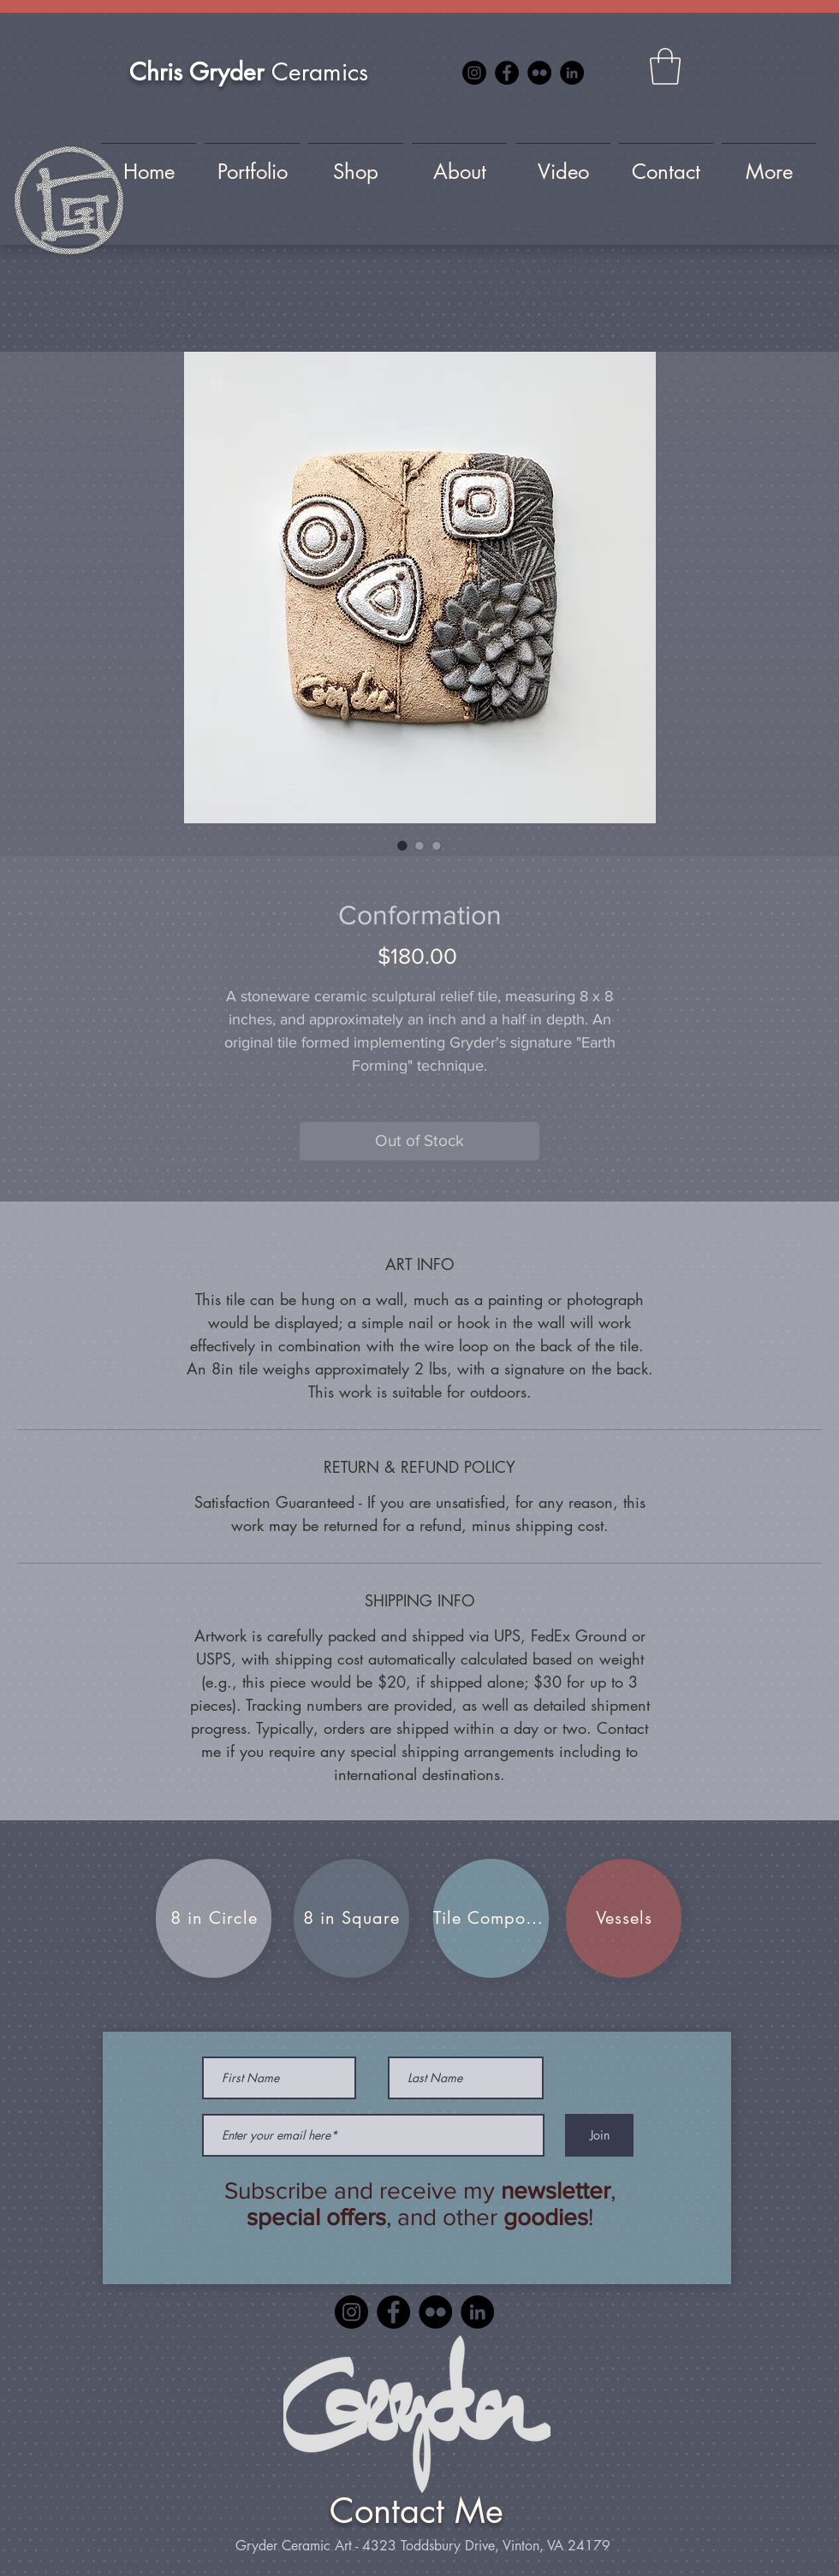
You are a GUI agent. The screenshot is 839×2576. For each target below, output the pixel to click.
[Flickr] (539, 73)
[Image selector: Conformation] (402, 845)
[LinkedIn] (572, 73)
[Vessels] (623, 1918)
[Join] (599, 2135)
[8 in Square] (351, 1918)
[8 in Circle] (213, 1918)
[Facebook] (507, 73)
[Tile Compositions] (491, 1918)
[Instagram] (474, 73)
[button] (665, 66)
